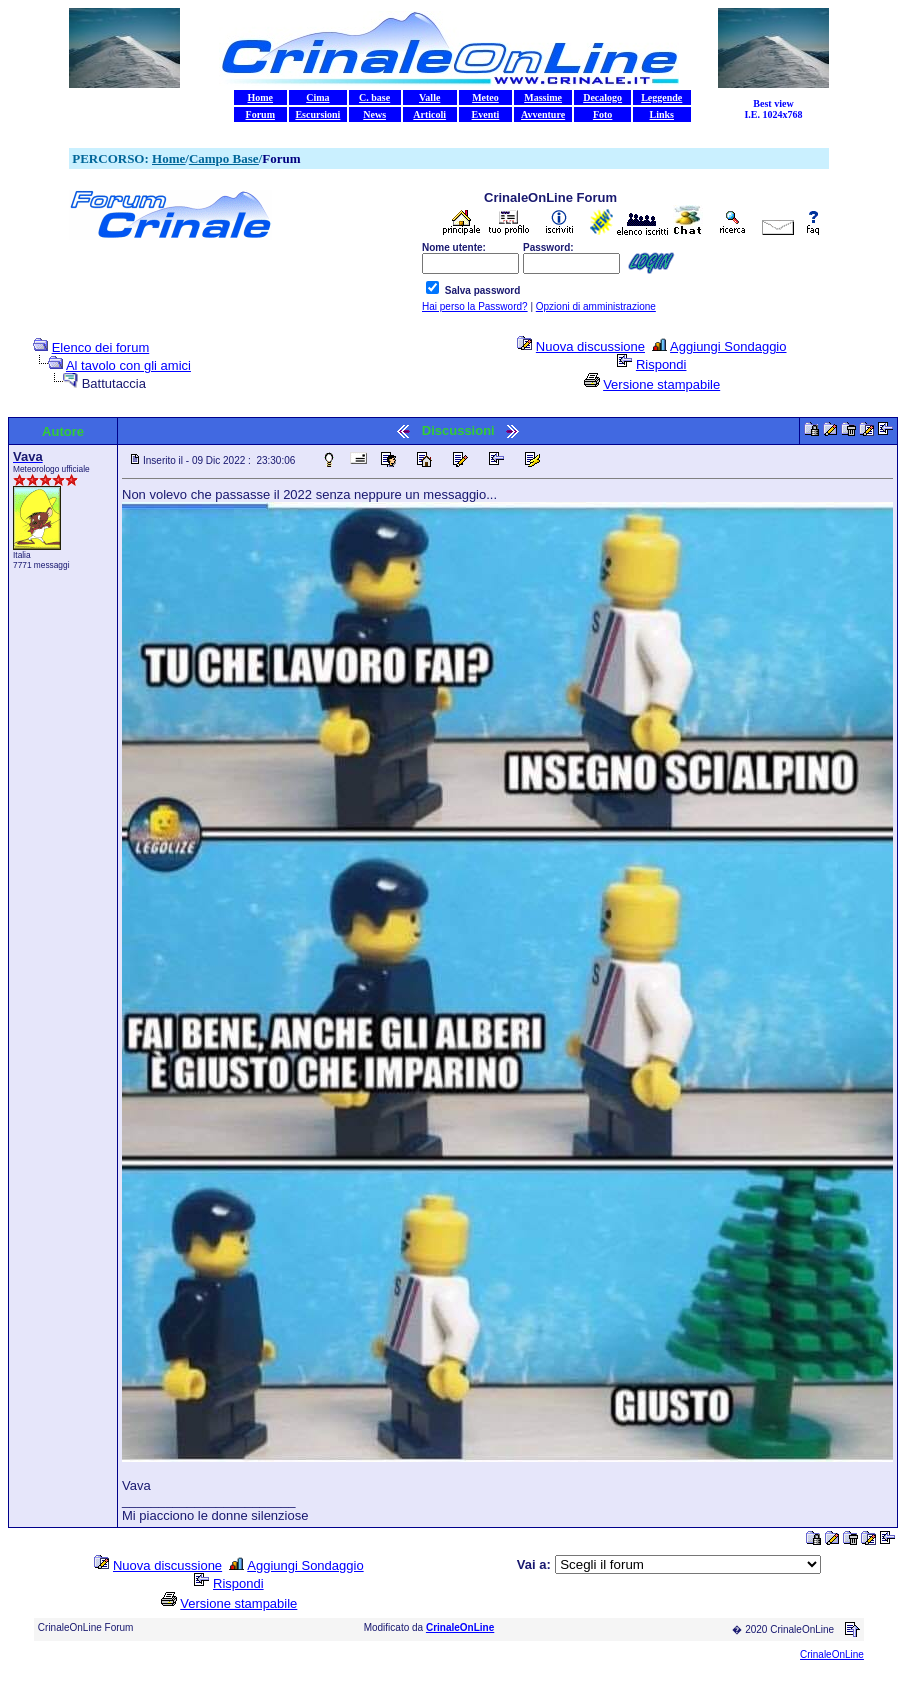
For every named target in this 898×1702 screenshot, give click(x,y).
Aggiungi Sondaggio (728, 346)
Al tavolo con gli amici (128, 365)
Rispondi (661, 364)
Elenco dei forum (101, 347)
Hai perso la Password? (475, 306)
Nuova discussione (590, 346)
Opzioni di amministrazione (596, 306)
